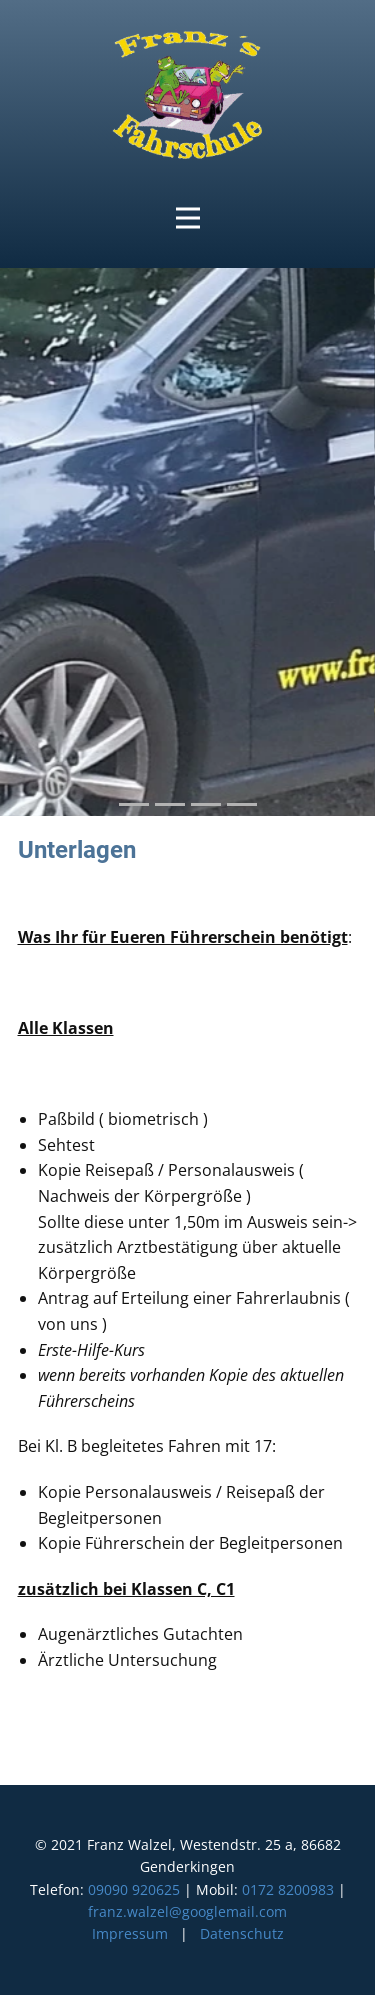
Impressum (130, 1933)
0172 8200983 (288, 1889)
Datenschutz (242, 1933)
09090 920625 (134, 1889)
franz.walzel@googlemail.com (187, 1911)
